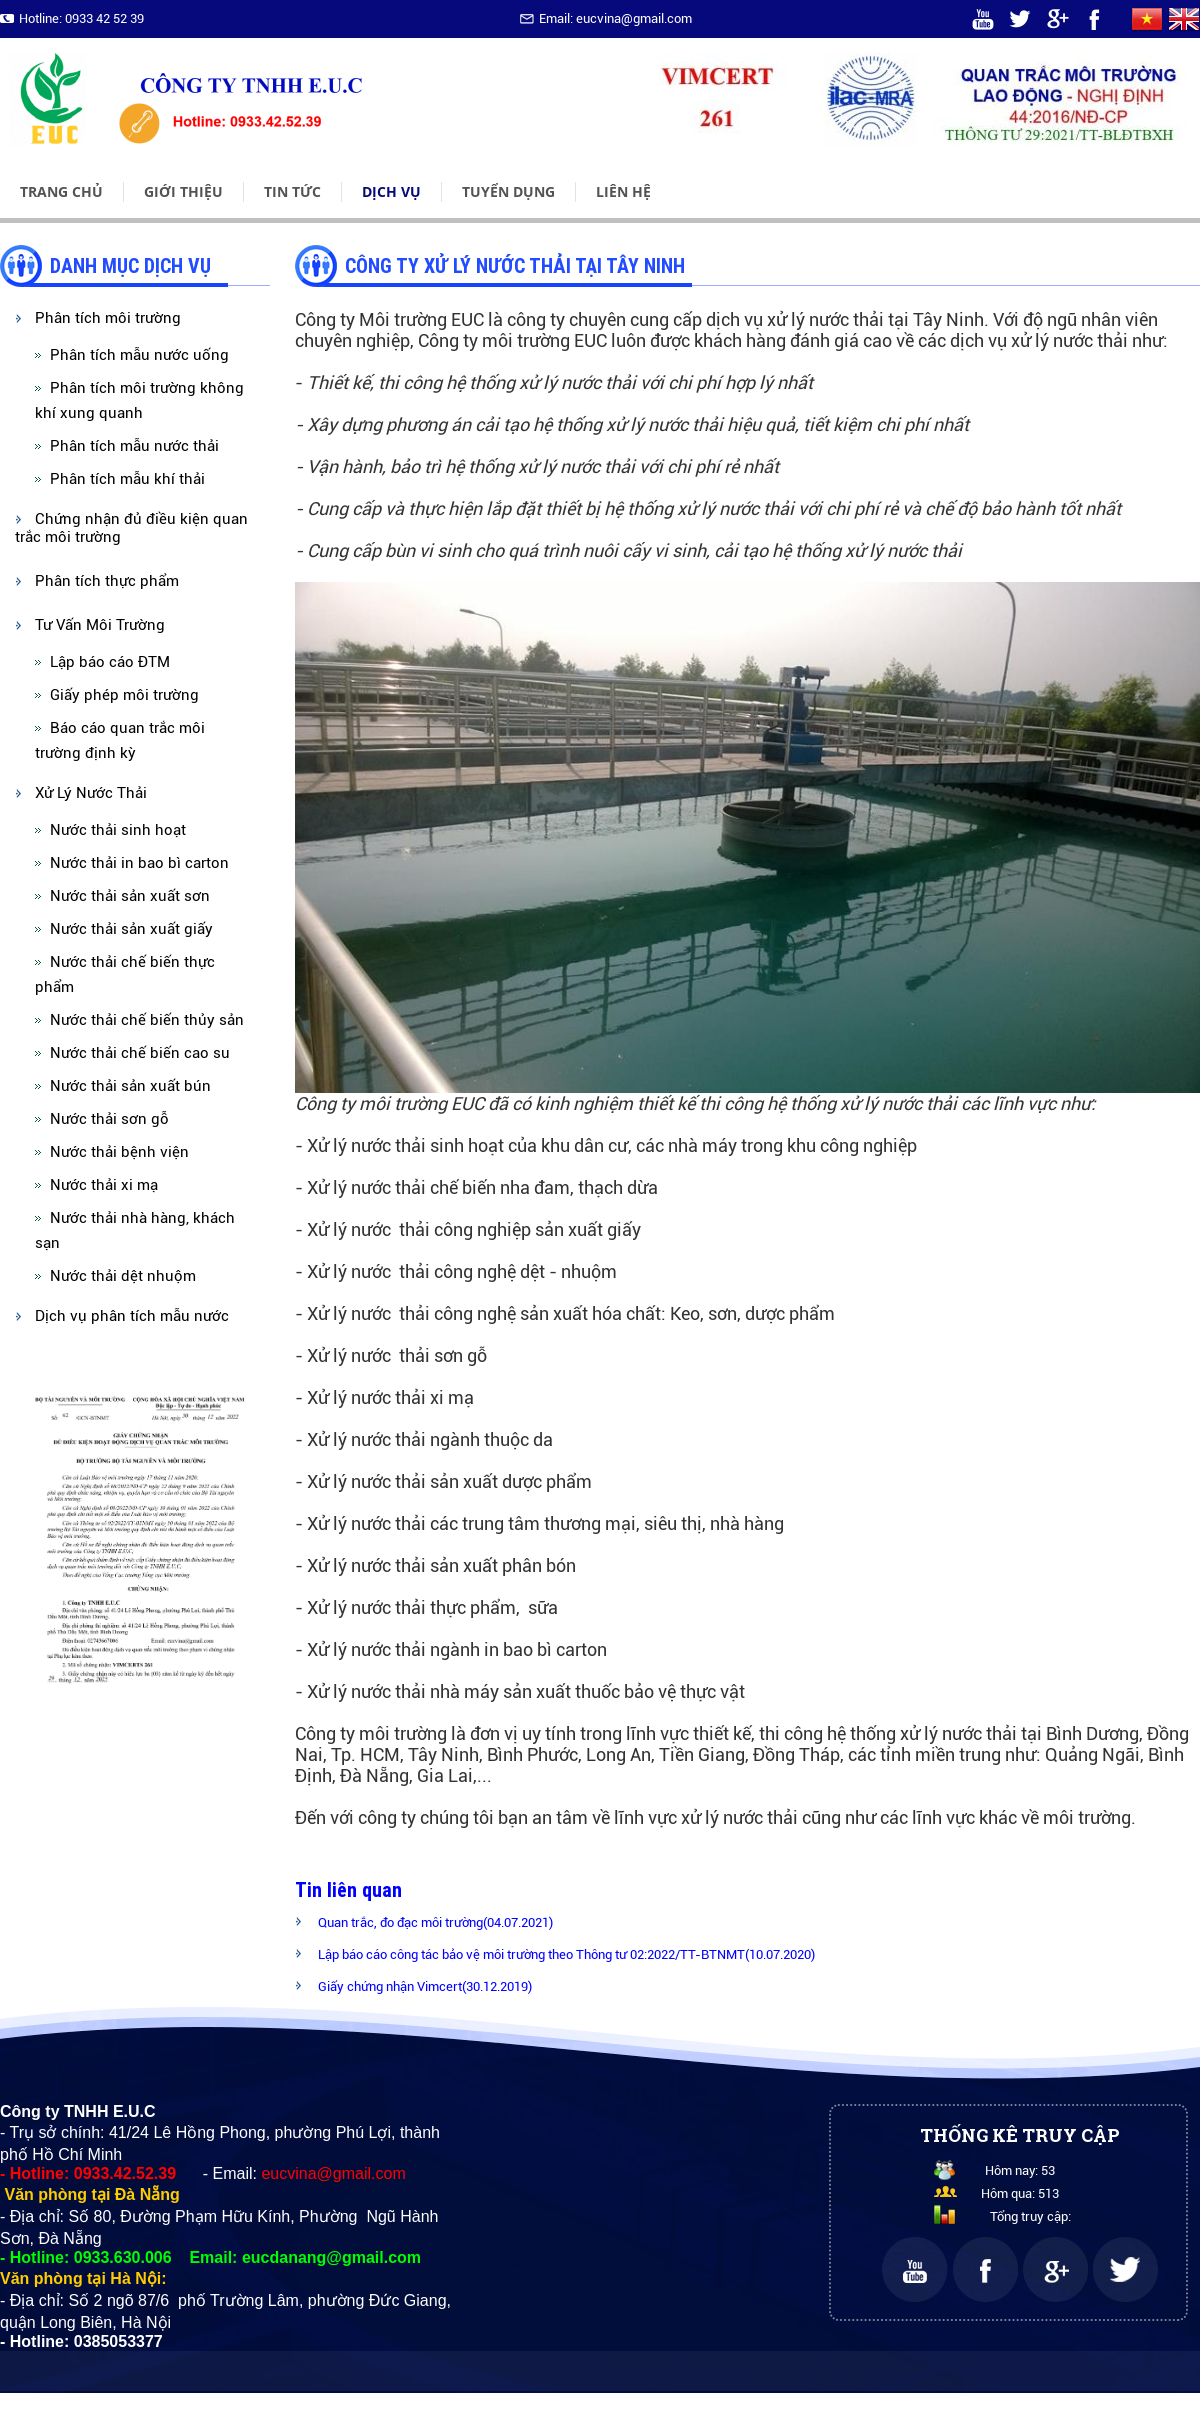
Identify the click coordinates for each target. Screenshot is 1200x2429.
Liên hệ (623, 191)
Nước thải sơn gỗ (109, 1119)
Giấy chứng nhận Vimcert (425, 1986)
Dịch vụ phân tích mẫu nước (132, 1316)
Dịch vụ (391, 191)
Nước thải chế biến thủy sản (147, 1020)
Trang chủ (61, 191)
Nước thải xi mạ (104, 1185)
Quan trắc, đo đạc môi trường (435, 1922)
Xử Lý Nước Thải (91, 793)
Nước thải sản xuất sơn (130, 896)
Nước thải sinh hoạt (118, 830)
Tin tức (292, 191)
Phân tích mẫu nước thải (134, 446)
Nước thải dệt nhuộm (123, 1276)
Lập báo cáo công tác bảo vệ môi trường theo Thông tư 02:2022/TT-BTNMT (566, 1954)
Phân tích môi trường (108, 318)
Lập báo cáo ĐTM (110, 662)
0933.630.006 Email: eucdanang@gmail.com (247, 2257)
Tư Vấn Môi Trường (100, 625)
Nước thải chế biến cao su (140, 1053)
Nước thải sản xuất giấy (131, 929)
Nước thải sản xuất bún (130, 1086)
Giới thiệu (183, 191)
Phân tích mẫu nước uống (139, 355)
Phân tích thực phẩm (107, 581)
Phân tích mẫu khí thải (127, 479)
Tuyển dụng (508, 191)
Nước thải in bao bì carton (139, 863)
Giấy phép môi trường (124, 695)
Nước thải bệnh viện (119, 1152)
